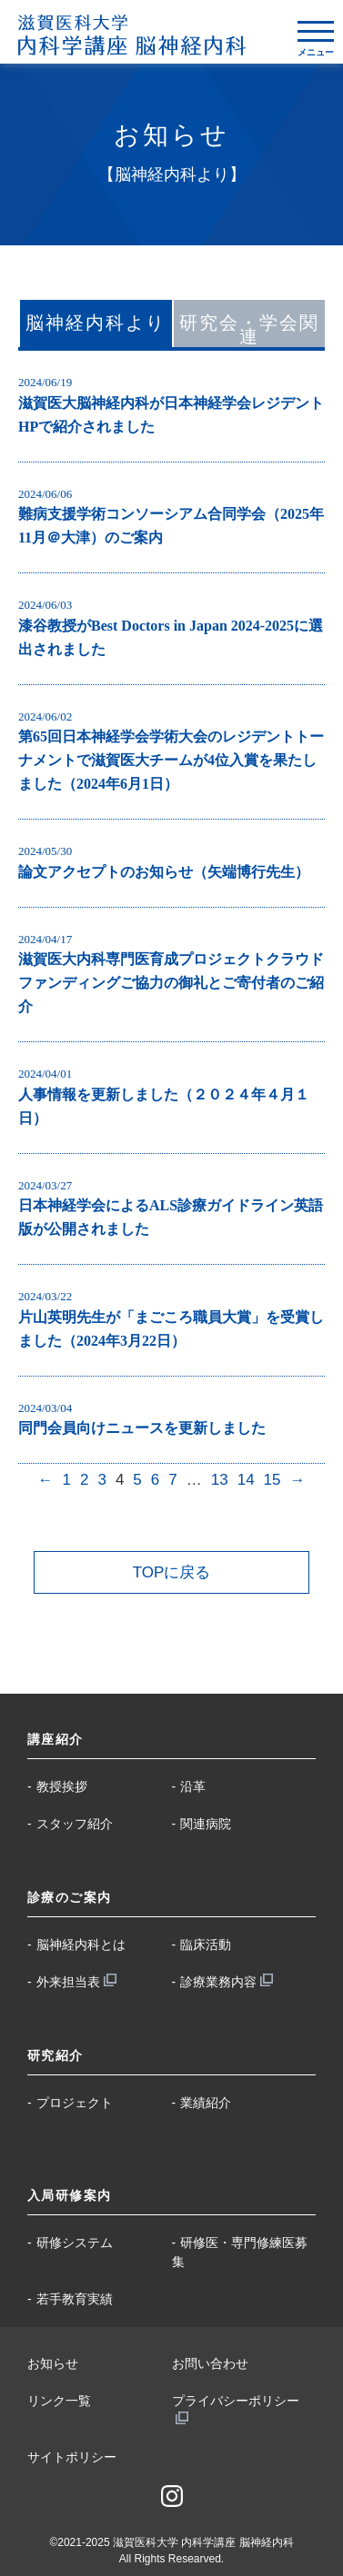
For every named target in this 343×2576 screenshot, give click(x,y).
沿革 (193, 1786)
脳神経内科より (95, 323)
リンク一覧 (59, 2400)
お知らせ (52, 2363)
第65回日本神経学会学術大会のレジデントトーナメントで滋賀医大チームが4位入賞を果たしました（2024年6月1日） (171, 760)
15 (272, 1479)
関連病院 (205, 1823)
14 (246, 1479)
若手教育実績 (74, 2299)
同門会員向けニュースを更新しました (142, 1428)
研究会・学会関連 (249, 329)
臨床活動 (205, 1944)
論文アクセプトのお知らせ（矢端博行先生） (163, 872)
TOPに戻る (172, 1572)
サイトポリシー (71, 2457)
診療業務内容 (218, 1981)
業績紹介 (205, 2102)
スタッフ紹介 (74, 1823)
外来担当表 (68, 1981)
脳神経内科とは (81, 1944)
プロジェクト (74, 2102)
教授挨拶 (61, 1786)
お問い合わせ (210, 2363)
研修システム (74, 2242)
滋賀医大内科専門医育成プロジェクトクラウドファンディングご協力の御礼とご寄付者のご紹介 (171, 982)
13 (219, 1479)
